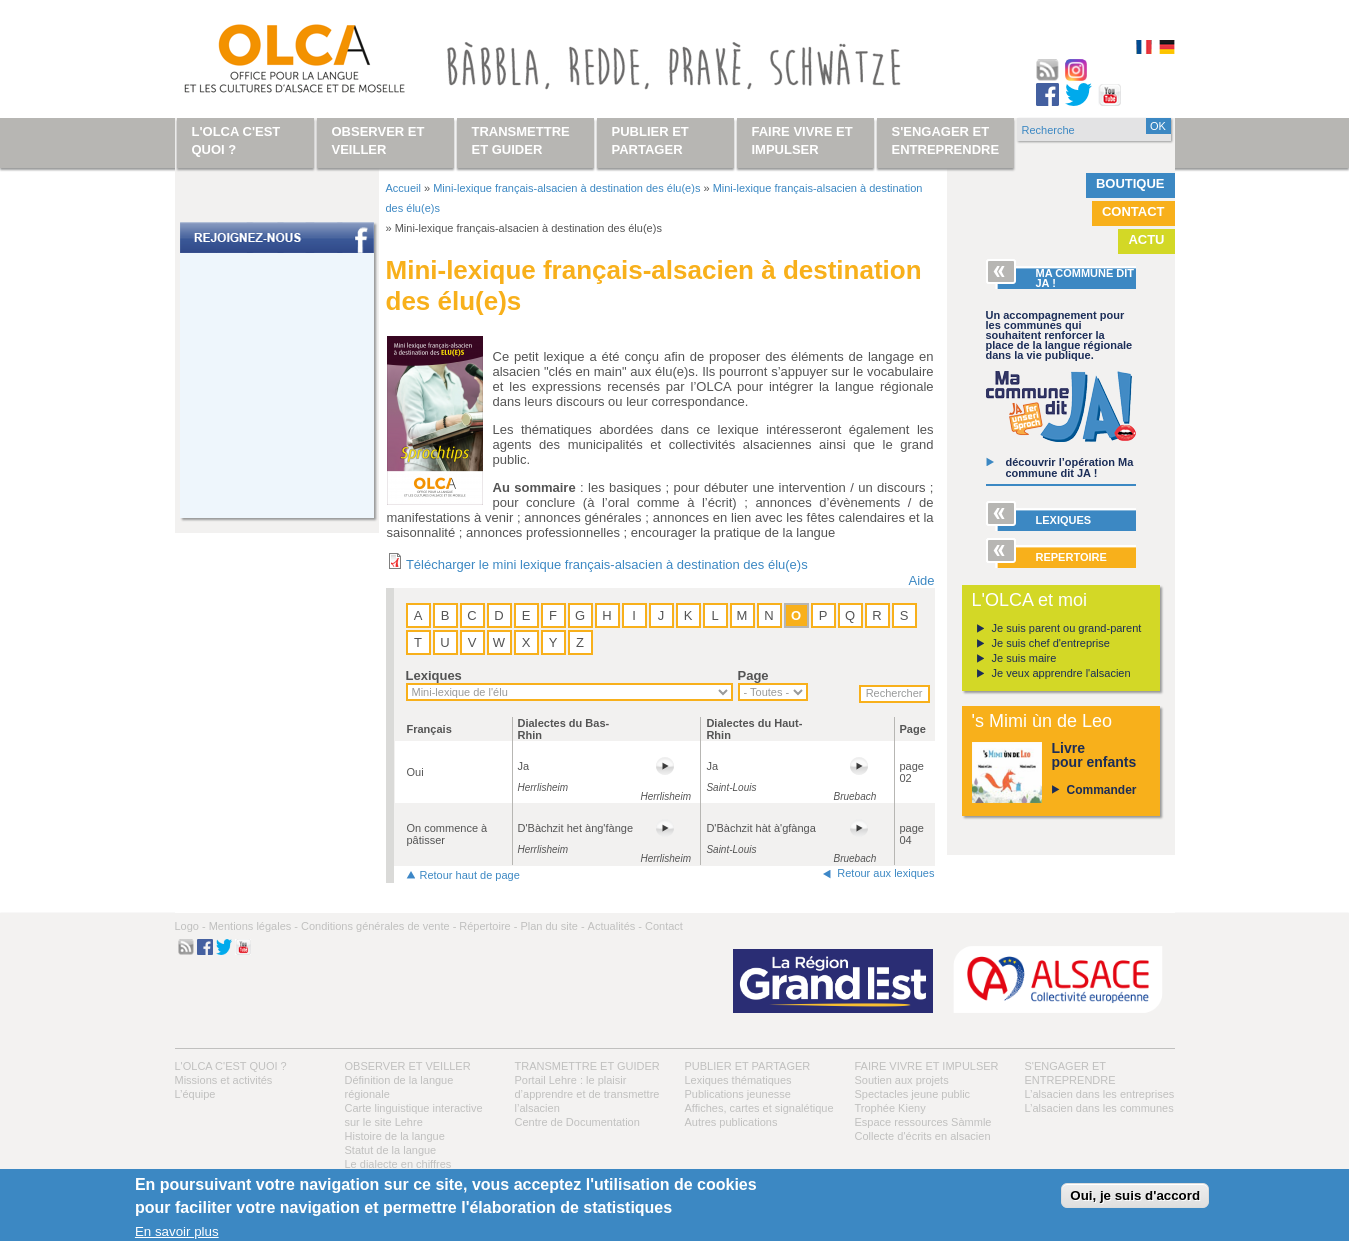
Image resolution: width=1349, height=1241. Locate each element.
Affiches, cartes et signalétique (759, 1108)
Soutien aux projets (902, 1080)
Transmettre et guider (587, 1066)
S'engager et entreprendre (946, 140)
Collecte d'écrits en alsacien (923, 1136)
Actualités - (615, 926)
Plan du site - (552, 926)
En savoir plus (177, 1231)
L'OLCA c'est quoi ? (231, 1066)
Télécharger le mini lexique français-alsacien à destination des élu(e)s (607, 564)
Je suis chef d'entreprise (1051, 643)
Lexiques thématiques (738, 1080)
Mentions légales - (253, 926)
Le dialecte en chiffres (398, 1164)
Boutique (1130, 183)
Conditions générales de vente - (378, 926)
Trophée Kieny (890, 1108)
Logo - (190, 926)
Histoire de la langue (395, 1136)
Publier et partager (748, 1066)
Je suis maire (1024, 658)
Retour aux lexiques (885, 873)
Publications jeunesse (738, 1094)
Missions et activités (224, 1080)
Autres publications (731, 1122)
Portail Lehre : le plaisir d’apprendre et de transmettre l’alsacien (587, 1094)
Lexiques (434, 675)
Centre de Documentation (577, 1122)
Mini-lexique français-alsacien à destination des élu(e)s (566, 188)
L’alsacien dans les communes (1099, 1108)
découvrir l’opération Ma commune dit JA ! (1070, 467)
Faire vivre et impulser (927, 1066)
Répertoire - (488, 926)
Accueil (403, 188)
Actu (1146, 239)
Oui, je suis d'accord (1135, 1195)
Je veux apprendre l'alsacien (1061, 673)
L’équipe (195, 1094)
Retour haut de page (470, 875)
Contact (1133, 211)
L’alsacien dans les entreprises (1100, 1094)
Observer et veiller (408, 1066)
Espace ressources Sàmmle (923, 1122)
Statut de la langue (391, 1150)
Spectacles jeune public (913, 1094)
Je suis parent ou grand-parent (1067, 628)
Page (753, 675)
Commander (1102, 790)
